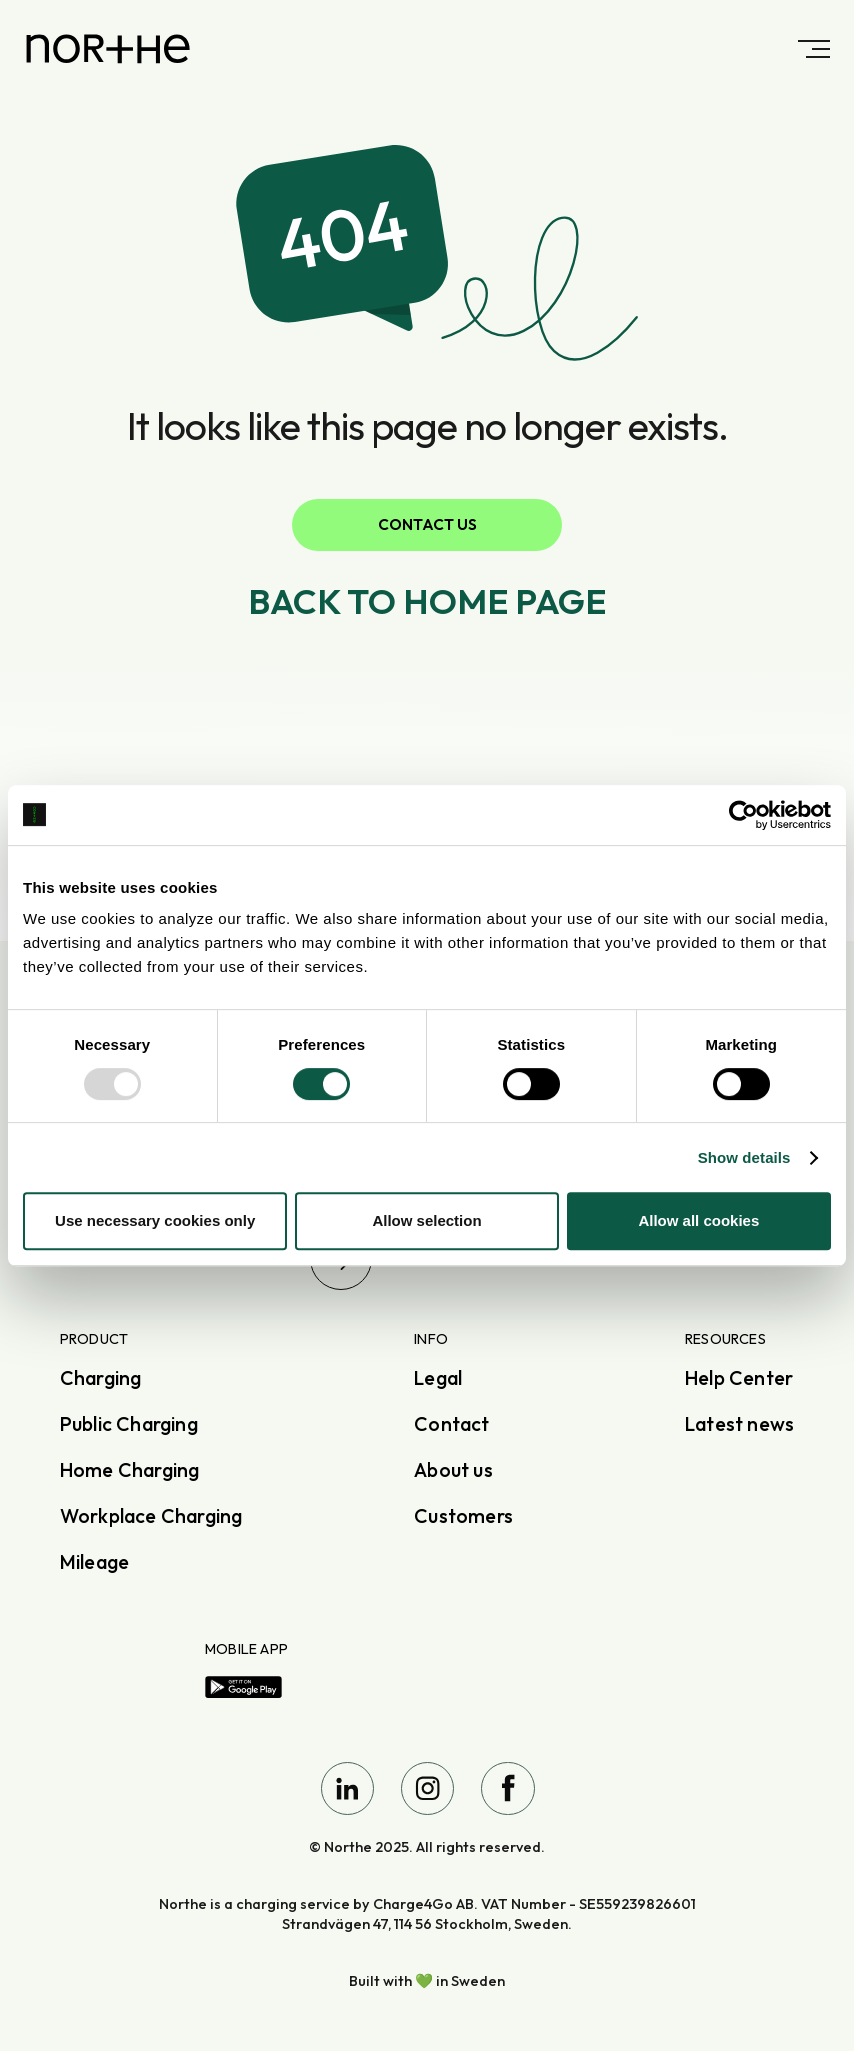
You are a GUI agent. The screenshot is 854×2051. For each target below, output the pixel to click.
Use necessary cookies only (155, 1220)
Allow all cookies (698, 1220)
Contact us (427, 524)
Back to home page (427, 601)
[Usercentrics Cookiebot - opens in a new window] (743, 815)
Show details (744, 1157)
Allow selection (426, 1220)
